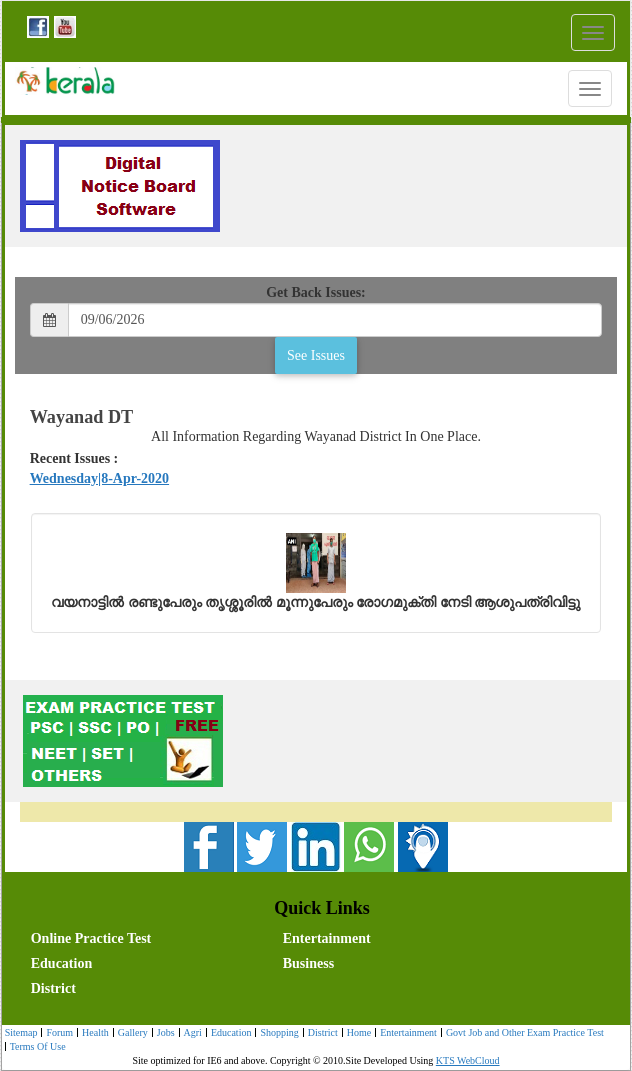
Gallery (130, 1033)
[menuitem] (153, 936)
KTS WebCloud (468, 1060)
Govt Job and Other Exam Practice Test (522, 1033)
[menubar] (321, 961)
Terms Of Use (35, 1047)
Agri (190, 1033)
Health (93, 1033)
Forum (57, 1033)
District (53, 988)
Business (308, 963)
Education (61, 963)
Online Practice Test (91, 938)
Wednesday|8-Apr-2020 (99, 478)
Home (356, 1033)
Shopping (276, 1033)
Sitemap (21, 1032)
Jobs (163, 1033)
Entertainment (327, 938)
